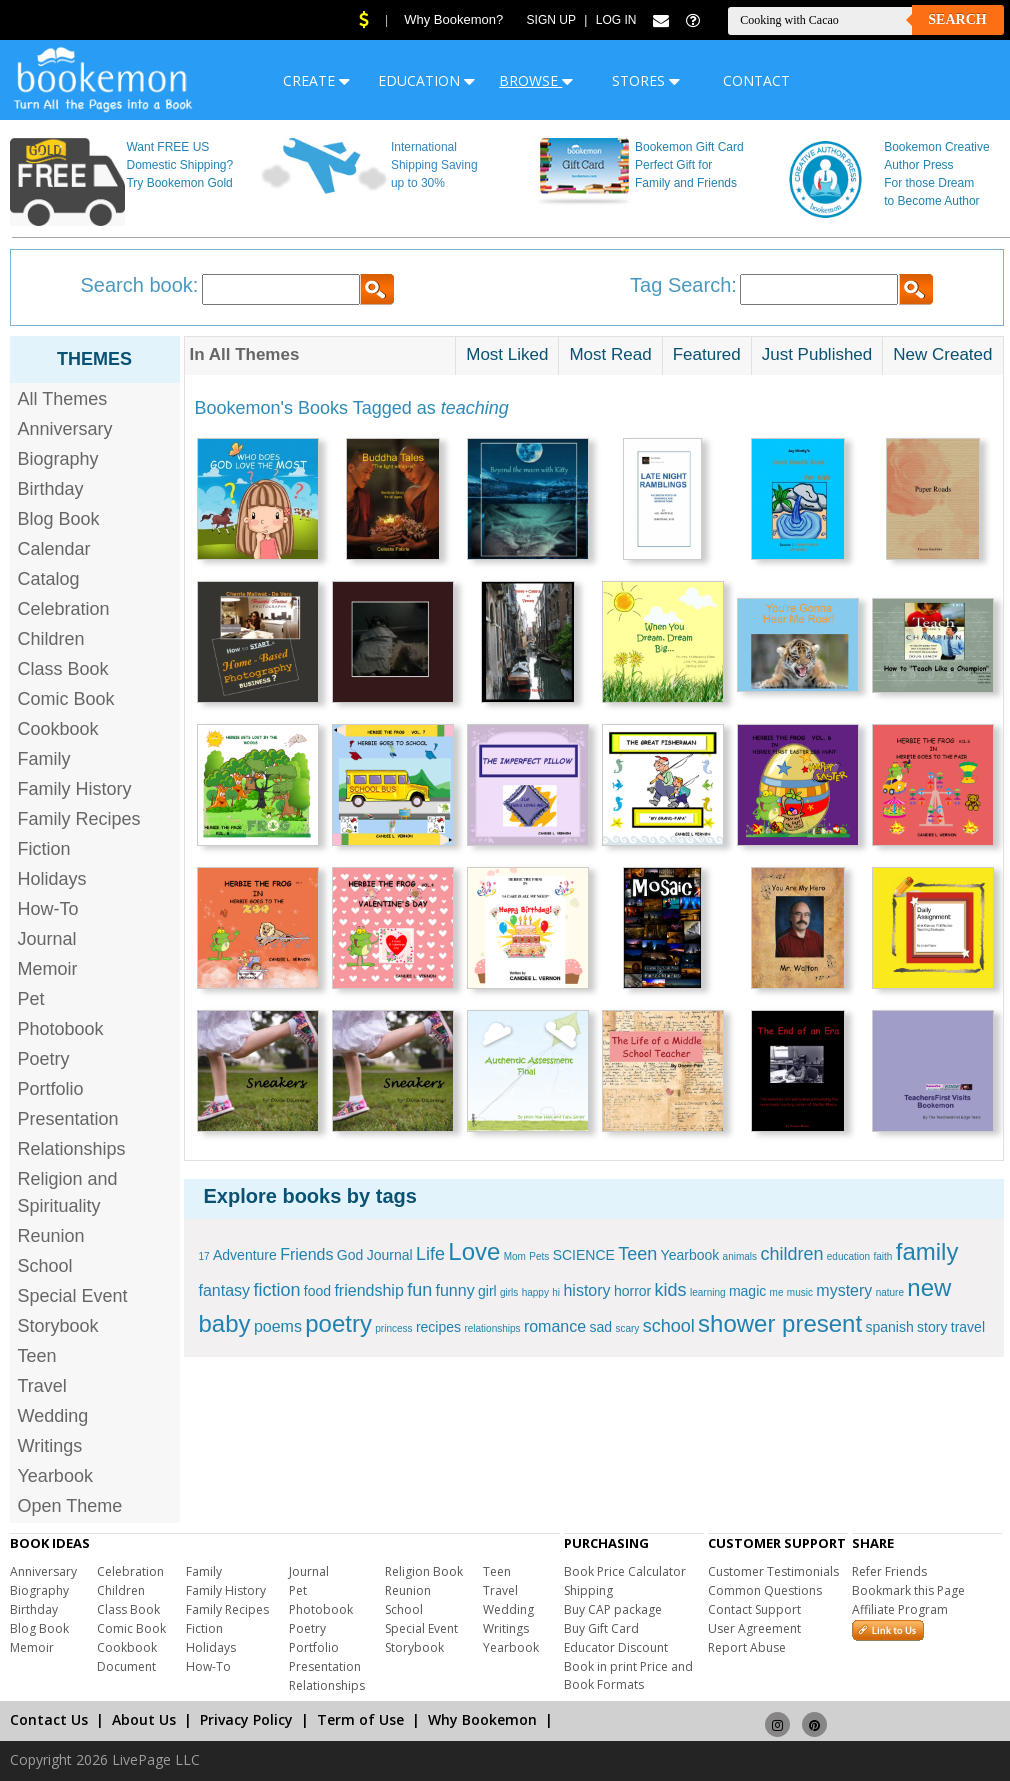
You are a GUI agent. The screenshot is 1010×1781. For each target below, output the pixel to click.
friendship (368, 1290)
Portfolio (51, 1089)
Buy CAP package (613, 1609)
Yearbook (55, 1476)
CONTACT (756, 80)
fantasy (225, 1290)
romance (555, 1326)
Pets (539, 1256)
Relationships (72, 1149)
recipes (438, 1327)
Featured (707, 354)
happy (535, 1292)
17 (204, 1256)
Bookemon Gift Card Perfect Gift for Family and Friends (689, 165)
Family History (75, 789)
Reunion (51, 1236)
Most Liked (507, 354)
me (777, 1292)
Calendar (54, 549)
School (45, 1266)
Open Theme (70, 1506)
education (848, 1256)
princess (393, 1328)
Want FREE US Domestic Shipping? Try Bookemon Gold (179, 165)
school (669, 1326)
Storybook (58, 1326)
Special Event (73, 1296)
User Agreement (754, 1628)
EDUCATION (426, 80)
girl (487, 1291)
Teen (37, 1356)
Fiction (44, 849)
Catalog (49, 579)
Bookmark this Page (908, 1590)
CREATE (316, 80)
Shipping (588, 1590)
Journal (47, 939)
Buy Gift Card (601, 1628)
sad (600, 1327)
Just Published (817, 354)
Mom (515, 1256)
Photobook (61, 1029)
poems (278, 1326)
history (586, 1290)
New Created (942, 354)
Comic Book (66, 699)
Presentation (68, 1119)
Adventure (245, 1255)
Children (51, 639)
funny (455, 1290)
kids (671, 1290)
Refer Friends (889, 1571)
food (317, 1291)
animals (740, 1256)
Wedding (53, 1416)
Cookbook (58, 729)
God (350, 1255)
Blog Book (59, 519)
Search (957, 19)
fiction (276, 1290)
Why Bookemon (482, 1719)
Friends (306, 1254)
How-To (48, 909)
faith (883, 1256)
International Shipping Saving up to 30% (434, 165)
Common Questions (765, 1590)
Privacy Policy (246, 1719)
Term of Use (360, 1719)
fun (419, 1290)
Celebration (64, 609)
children (791, 1254)
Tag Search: (683, 285)
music (800, 1292)
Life (430, 1254)
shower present (780, 1323)
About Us (144, 1719)
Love (474, 1251)
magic (747, 1291)
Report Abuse (747, 1647)
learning (708, 1292)
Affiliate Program (900, 1609)
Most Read (610, 354)
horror (632, 1291)
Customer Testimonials (773, 1571)
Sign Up (551, 20)
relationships (492, 1328)
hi (556, 1292)
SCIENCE (584, 1255)
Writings (50, 1446)
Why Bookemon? (453, 19)
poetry (338, 1323)
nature (890, 1292)
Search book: (140, 285)
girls (509, 1292)
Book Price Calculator (625, 1571)
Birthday (51, 489)
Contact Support (754, 1609)
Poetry (44, 1059)
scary (627, 1328)
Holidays (52, 879)
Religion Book (424, 1571)
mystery (844, 1290)
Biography (58, 459)
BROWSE (536, 80)
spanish (889, 1327)
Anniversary (65, 429)
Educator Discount (616, 1647)
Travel (42, 1386)
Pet (31, 999)
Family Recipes (79, 819)
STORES (646, 80)
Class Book (63, 669)
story (932, 1327)
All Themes (63, 399)
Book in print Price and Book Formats (628, 1675)
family (927, 1251)
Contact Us (49, 1719)
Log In (616, 20)
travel (968, 1327)
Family (44, 759)
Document (126, 1666)
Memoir (48, 969)
